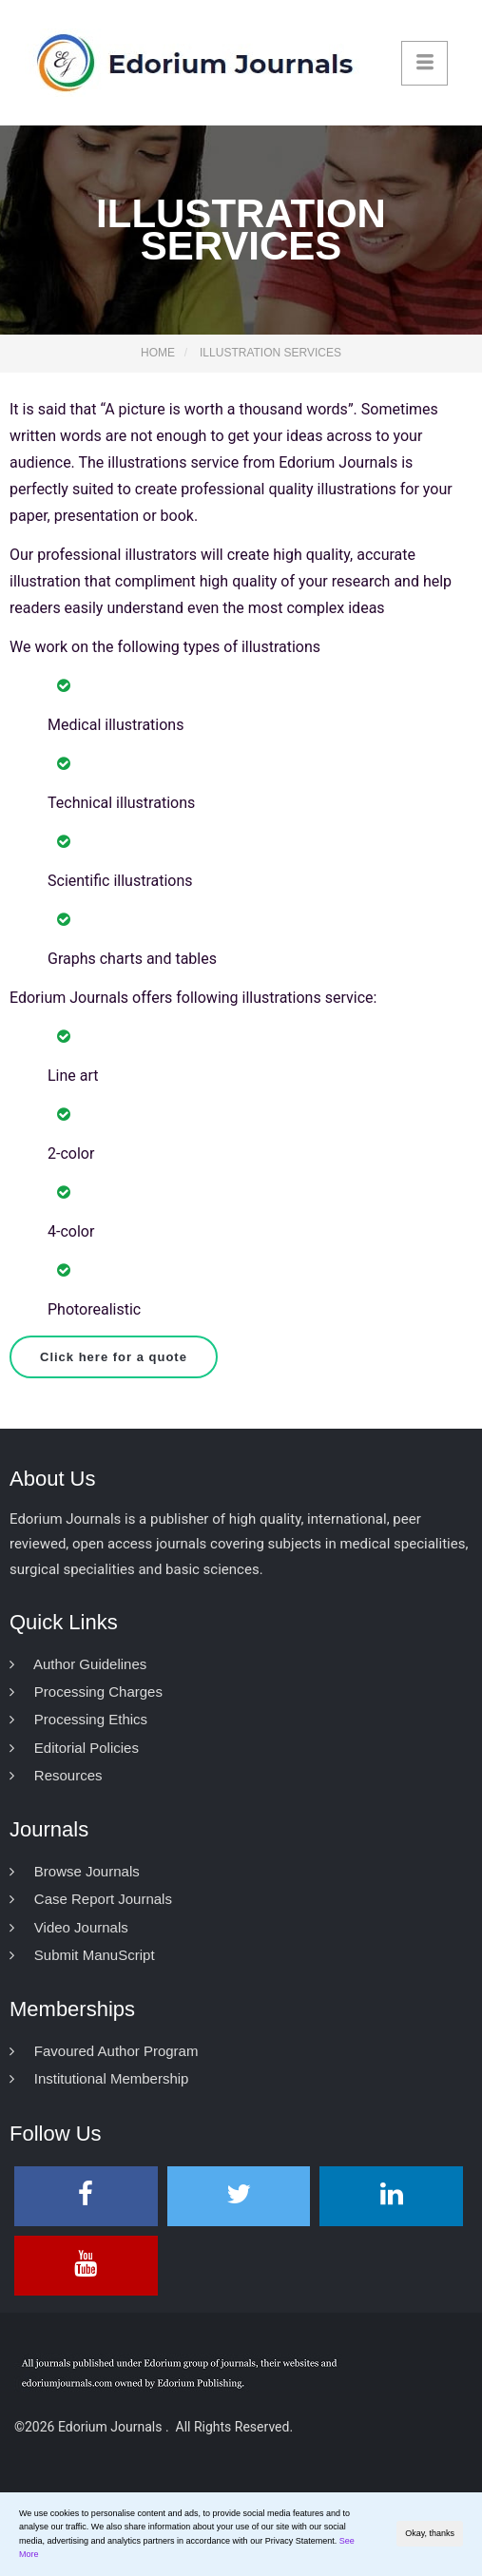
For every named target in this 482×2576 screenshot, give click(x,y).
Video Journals (69, 1927)
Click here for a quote (113, 1357)
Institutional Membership (99, 2078)
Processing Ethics (78, 1719)
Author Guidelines (78, 1664)
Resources (56, 1775)
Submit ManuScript (82, 1955)
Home (158, 352)
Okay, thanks (429, 2533)
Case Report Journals (91, 1899)
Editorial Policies (74, 1748)
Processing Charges (86, 1691)
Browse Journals (75, 1871)
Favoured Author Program (104, 2051)
